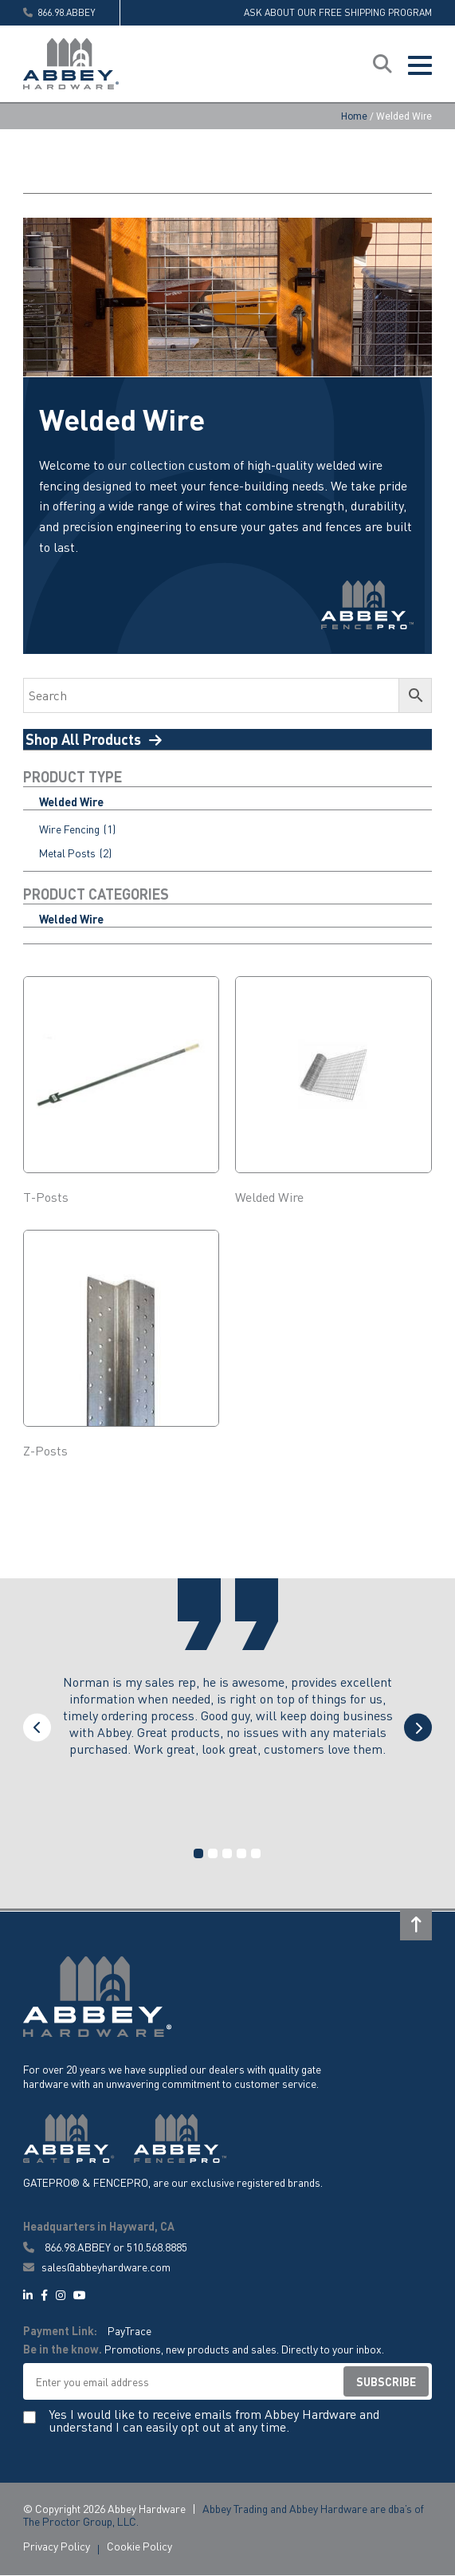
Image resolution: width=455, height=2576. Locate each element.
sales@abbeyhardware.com (97, 2268)
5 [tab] (256, 1854)
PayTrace (129, 2331)
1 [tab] (198, 1854)
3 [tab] (227, 1854)
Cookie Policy (139, 2546)
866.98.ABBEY (78, 2247)
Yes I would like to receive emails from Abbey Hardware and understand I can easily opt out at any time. (214, 2422)
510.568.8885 (157, 2247)
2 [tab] (213, 1854)
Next (418, 1729)
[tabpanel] (228, 1732)
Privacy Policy (56, 2546)
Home (354, 116)
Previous (37, 1729)
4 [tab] (241, 1854)
